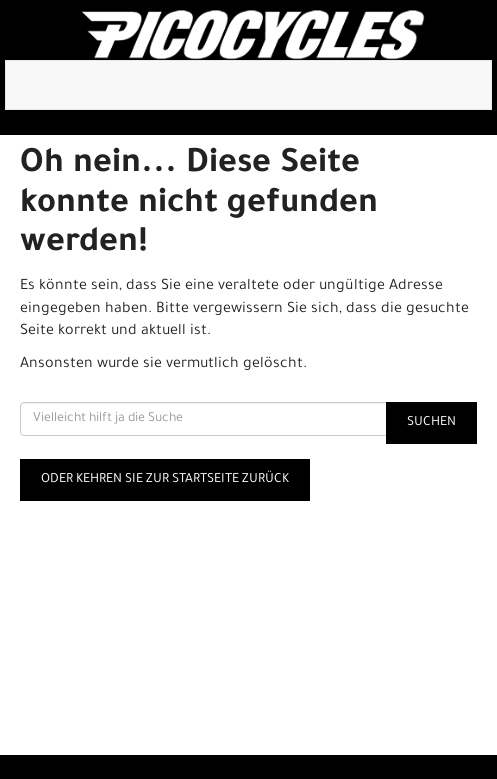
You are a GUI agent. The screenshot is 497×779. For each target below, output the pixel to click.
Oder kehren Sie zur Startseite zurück (165, 480)
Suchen (431, 423)
